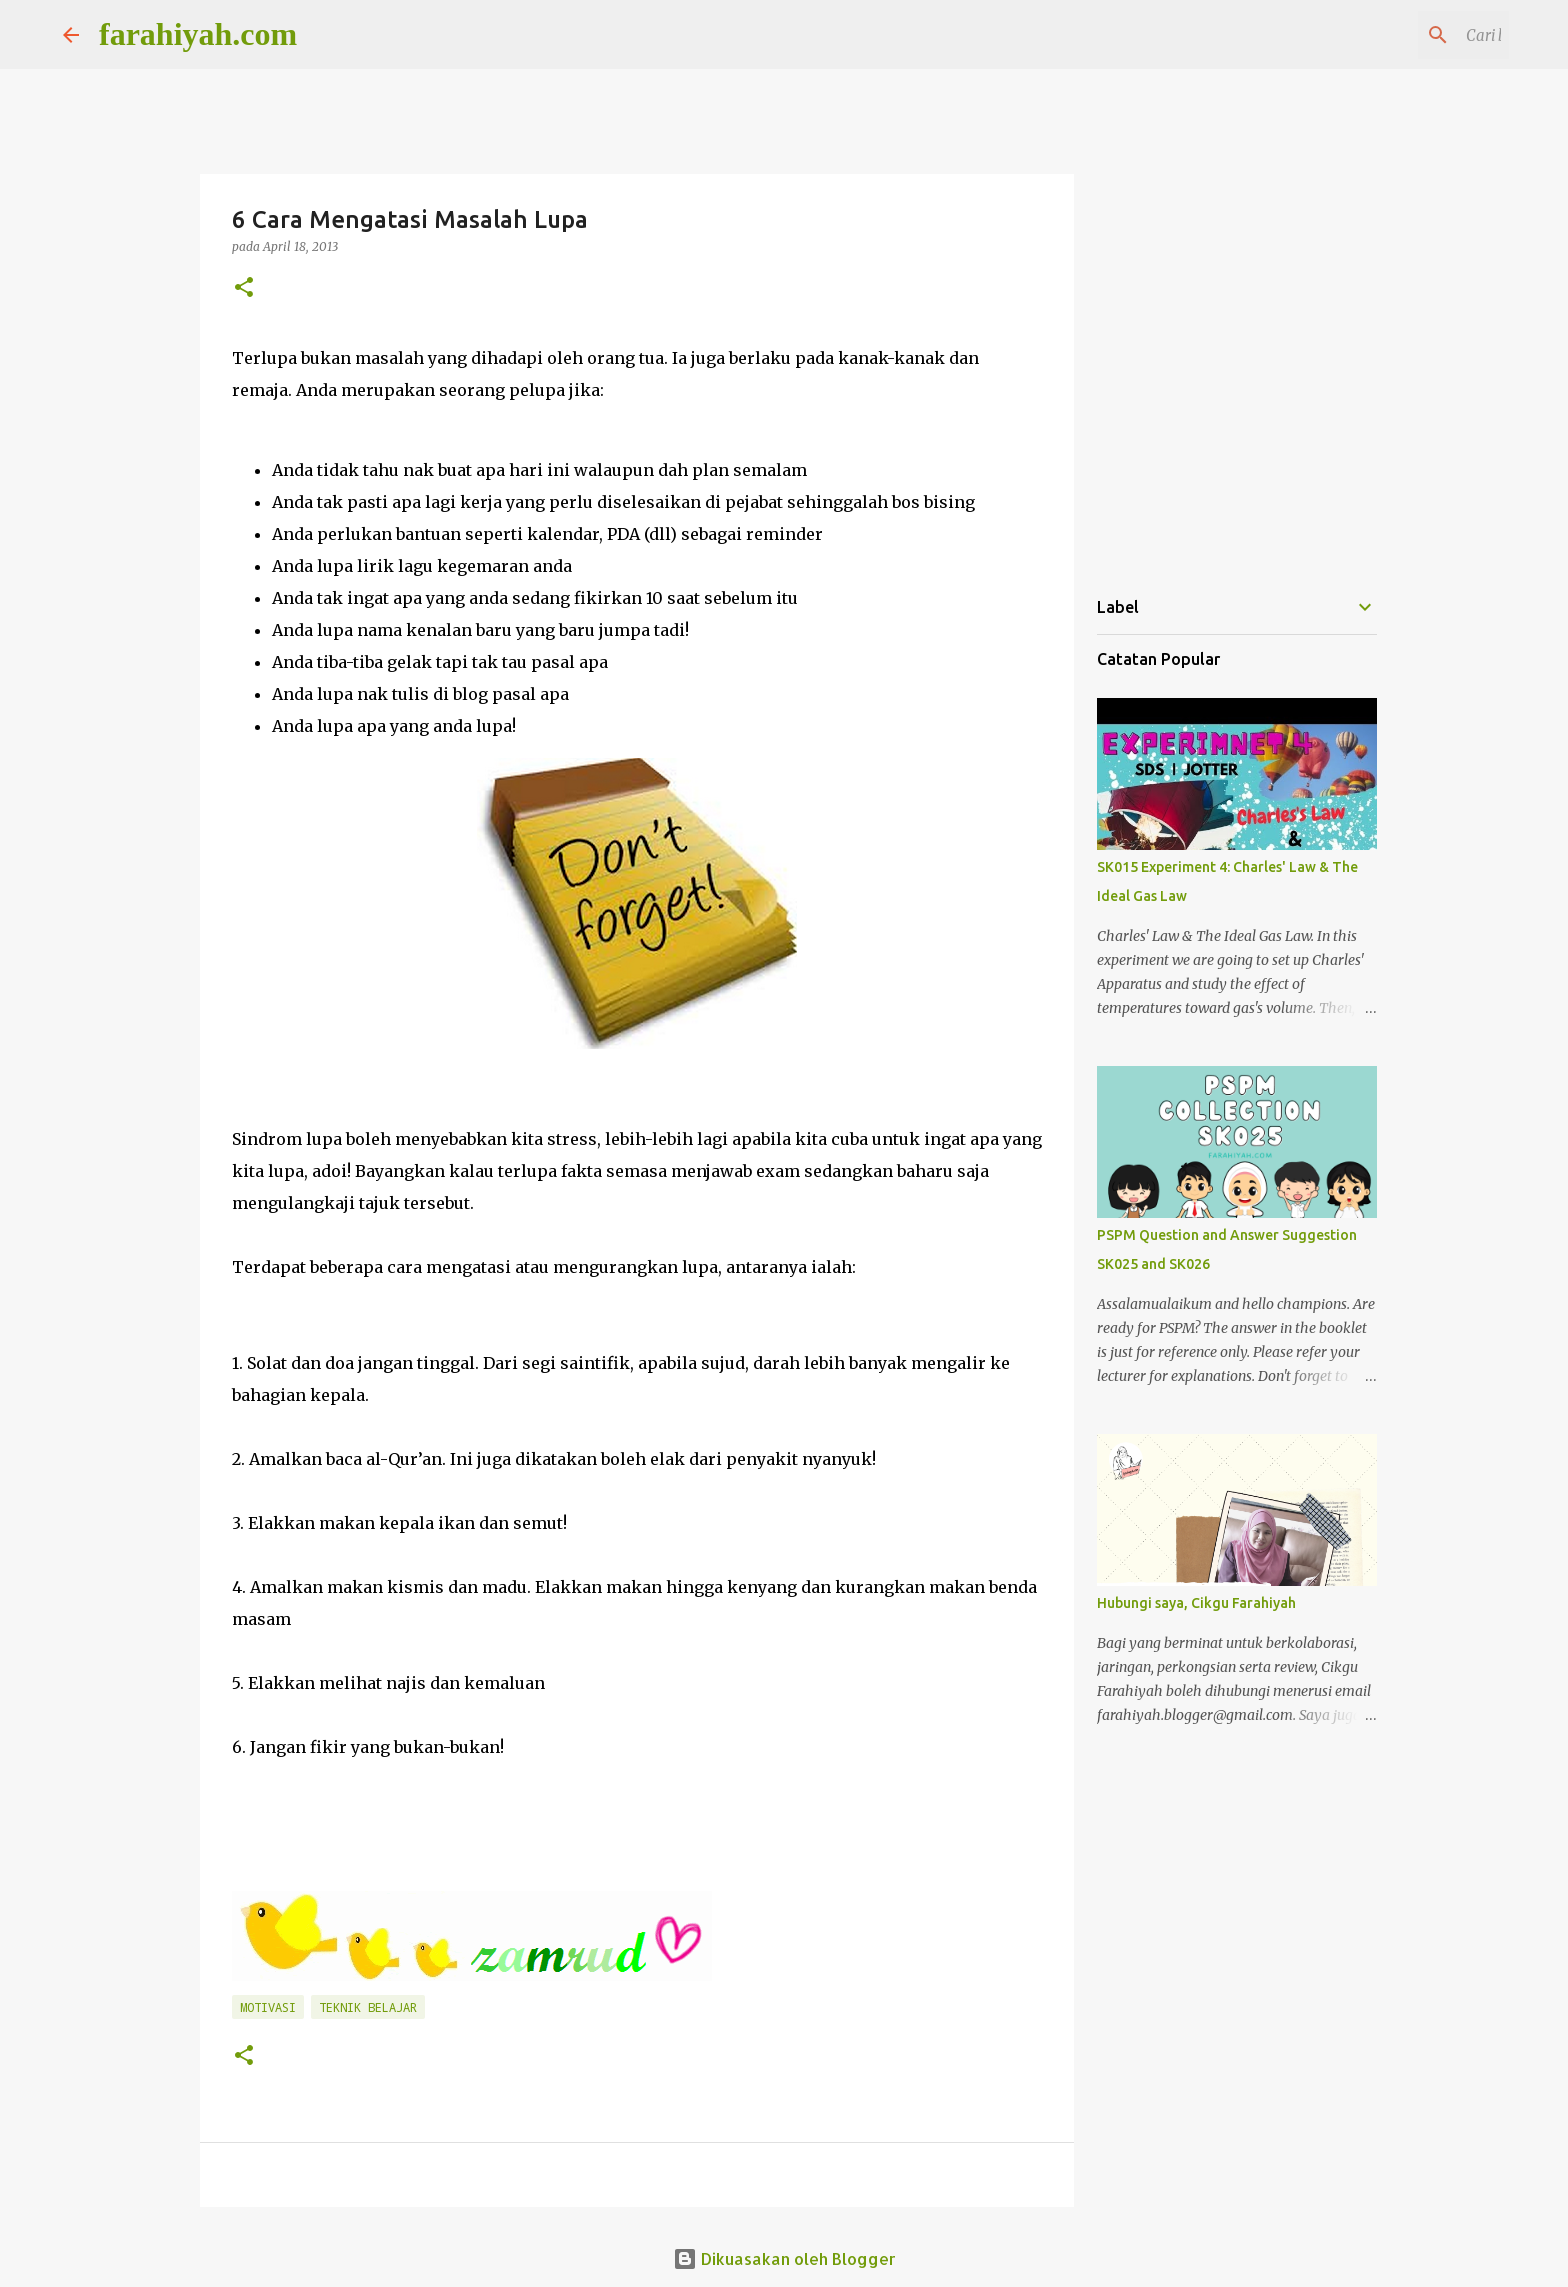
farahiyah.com (198, 34)
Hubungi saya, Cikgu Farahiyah (1196, 1603)
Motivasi (268, 2007)
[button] (244, 288)
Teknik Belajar (368, 2007)
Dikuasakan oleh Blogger (784, 2258)
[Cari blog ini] (1404, 35)
